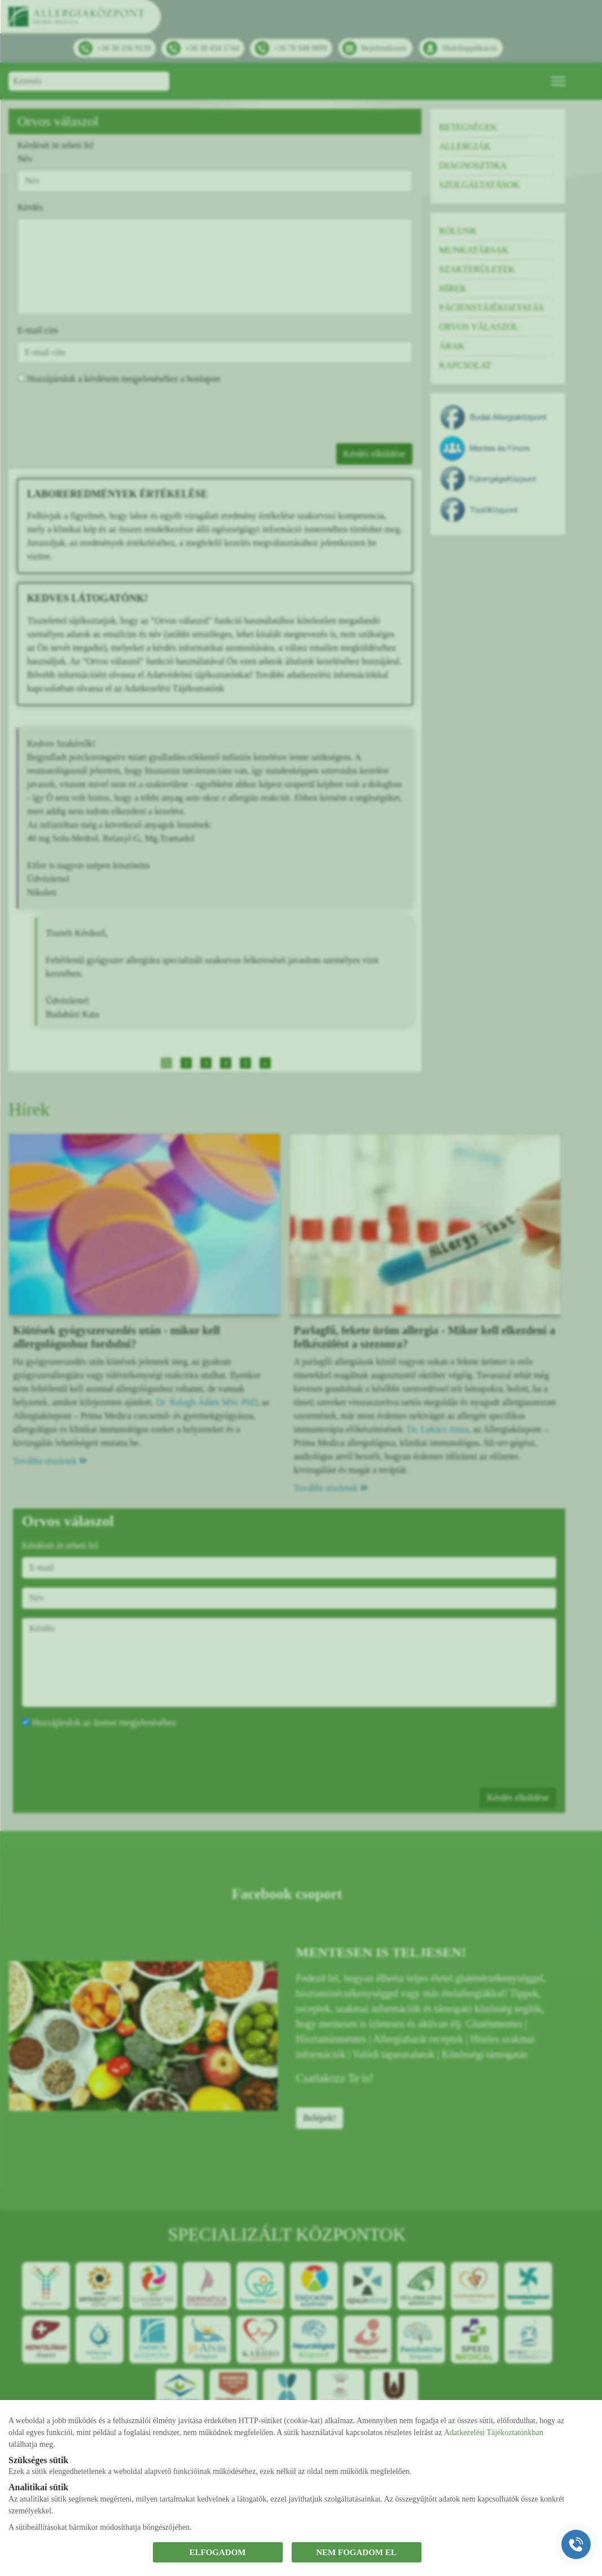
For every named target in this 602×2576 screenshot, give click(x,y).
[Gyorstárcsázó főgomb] (576, 2544)
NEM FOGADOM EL (356, 2552)
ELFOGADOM (218, 2552)
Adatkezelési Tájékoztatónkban (493, 2432)
